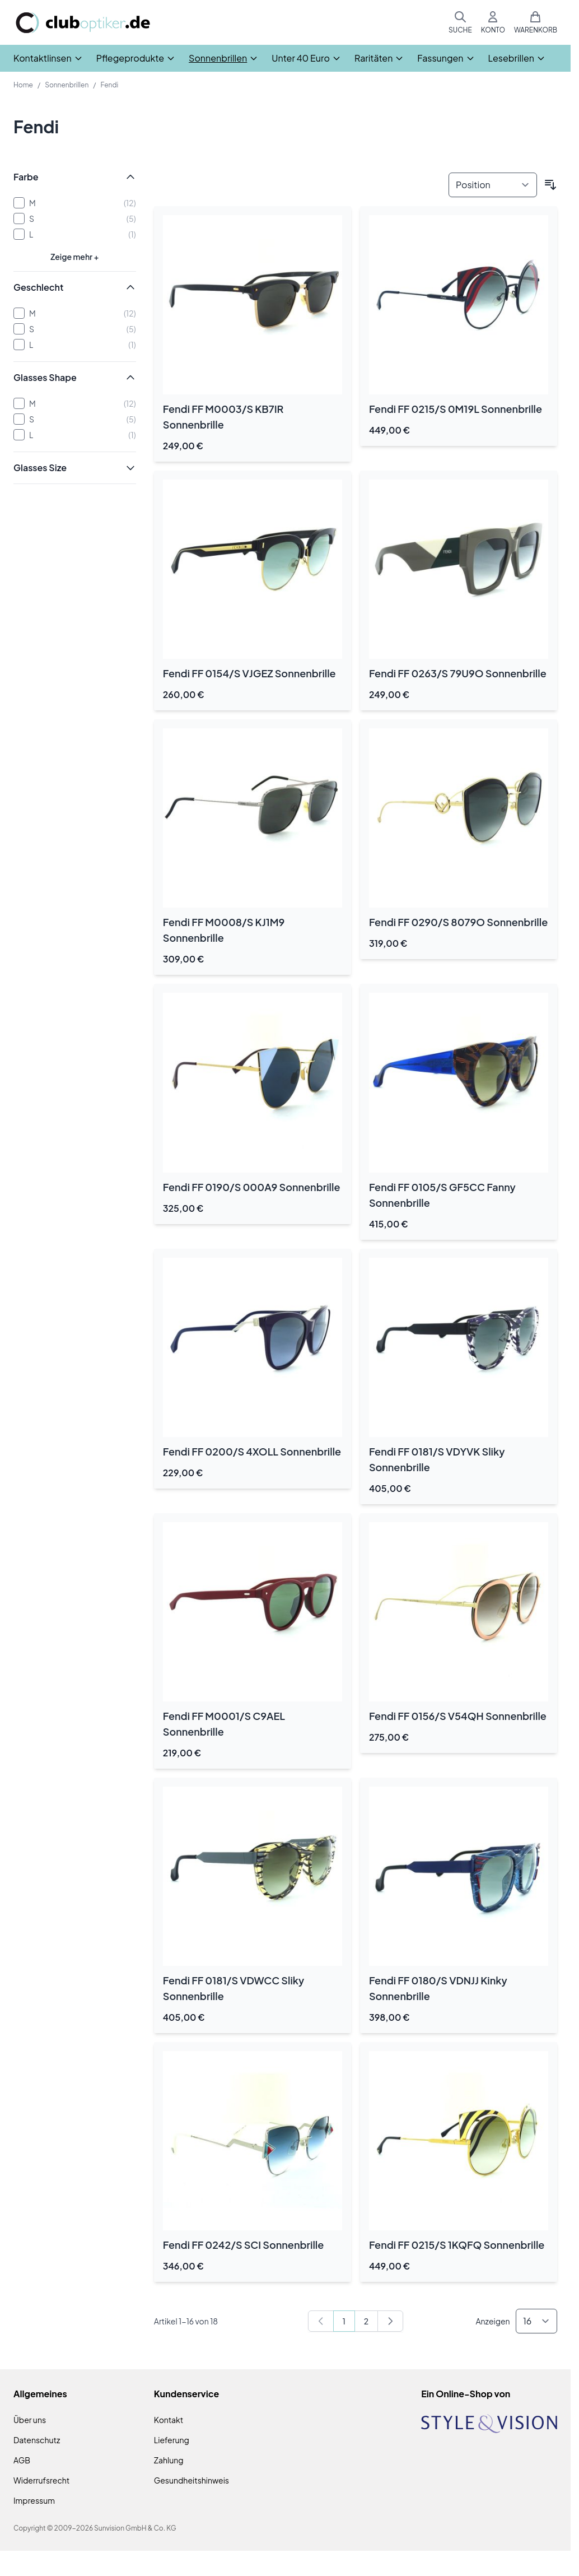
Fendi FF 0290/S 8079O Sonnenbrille (458, 921)
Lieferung (171, 2440)
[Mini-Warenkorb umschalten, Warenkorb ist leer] (535, 22)
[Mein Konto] (493, 22)
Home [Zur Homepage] (23, 85)
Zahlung (169, 2460)
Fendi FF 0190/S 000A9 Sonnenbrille (251, 1186)
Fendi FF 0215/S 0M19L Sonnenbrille (455, 408)
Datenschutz (36, 2440)
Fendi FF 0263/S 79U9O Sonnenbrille (458, 673)
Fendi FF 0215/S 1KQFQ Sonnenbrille (456, 2244)
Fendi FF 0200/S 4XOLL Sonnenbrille (252, 1451)
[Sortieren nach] (493, 185)
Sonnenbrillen (66, 85)
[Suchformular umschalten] (460, 22)
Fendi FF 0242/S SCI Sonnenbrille (243, 2244)
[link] (321, 2321)
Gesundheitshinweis (191, 2480)
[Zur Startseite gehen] (82, 22)
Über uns (29, 2420)
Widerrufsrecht (41, 2480)
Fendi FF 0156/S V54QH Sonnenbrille (458, 1715)
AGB (21, 2460)
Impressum (34, 2500)
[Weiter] (390, 2321)
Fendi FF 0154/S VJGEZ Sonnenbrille (249, 673)
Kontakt (168, 2420)
